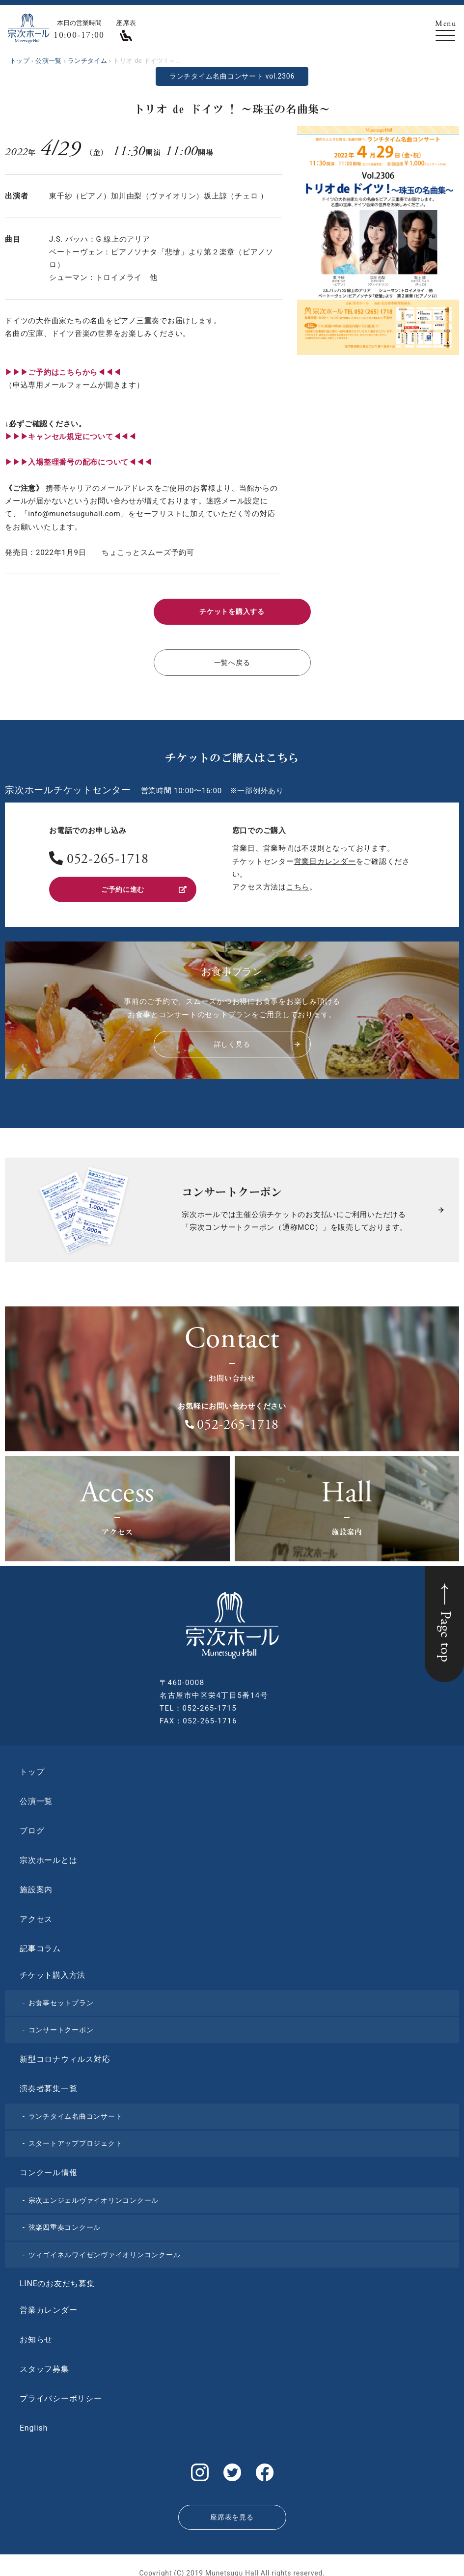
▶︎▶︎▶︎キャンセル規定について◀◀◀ (70, 436)
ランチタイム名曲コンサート (75, 2110)
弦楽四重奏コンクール (64, 2222)
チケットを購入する (232, 611)
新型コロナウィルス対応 (65, 2053)
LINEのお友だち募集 (57, 2278)
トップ (32, 1766)
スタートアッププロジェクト (75, 2138)
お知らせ (36, 2334)
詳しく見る (256, 1038)
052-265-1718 (108, 856)
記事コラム (40, 1942)
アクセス (36, 1913)
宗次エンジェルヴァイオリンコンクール (93, 2194)
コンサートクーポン (61, 2024)
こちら (297, 883)
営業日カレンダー (325, 857)
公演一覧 (36, 1795)
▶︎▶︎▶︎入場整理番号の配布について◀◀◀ (78, 462)
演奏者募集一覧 (48, 2082)
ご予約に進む (143, 885)
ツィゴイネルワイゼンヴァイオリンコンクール (104, 2249)
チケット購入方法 (52, 1969)
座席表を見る (231, 2507)
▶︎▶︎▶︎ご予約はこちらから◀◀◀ (63, 372)
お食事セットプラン (61, 1997)
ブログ (32, 1824)
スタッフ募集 (44, 2363)
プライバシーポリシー (61, 2393)
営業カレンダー (48, 2304)
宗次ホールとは (48, 1854)
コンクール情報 (48, 2166)
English (34, 2422)
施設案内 (36, 1883)
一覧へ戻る (232, 659)
